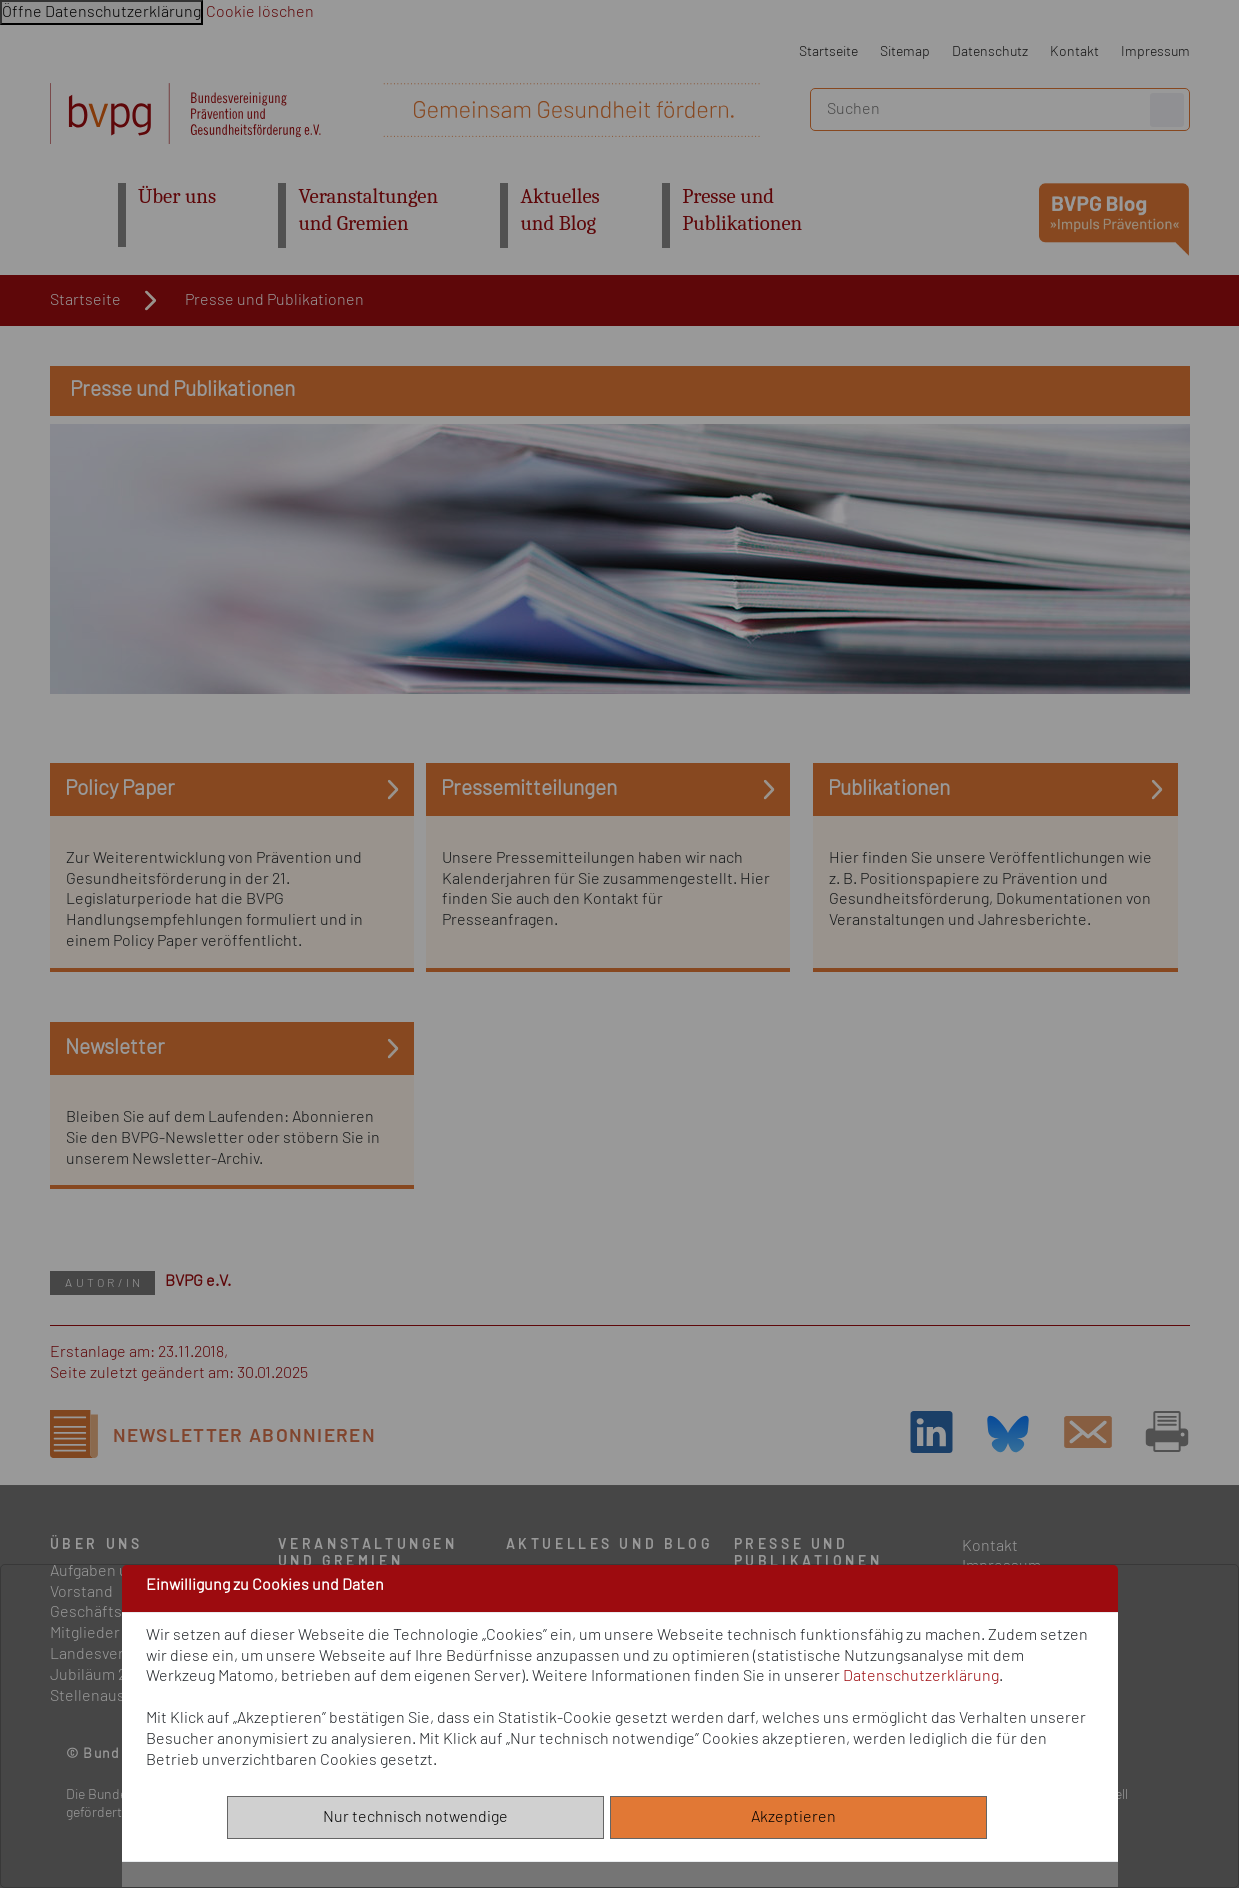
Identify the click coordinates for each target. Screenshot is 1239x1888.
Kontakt (1074, 51)
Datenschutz (990, 51)
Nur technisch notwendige (415, 1817)
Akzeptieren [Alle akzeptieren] (798, 1817)
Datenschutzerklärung (921, 1676)
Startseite (828, 51)
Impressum (1155, 51)
